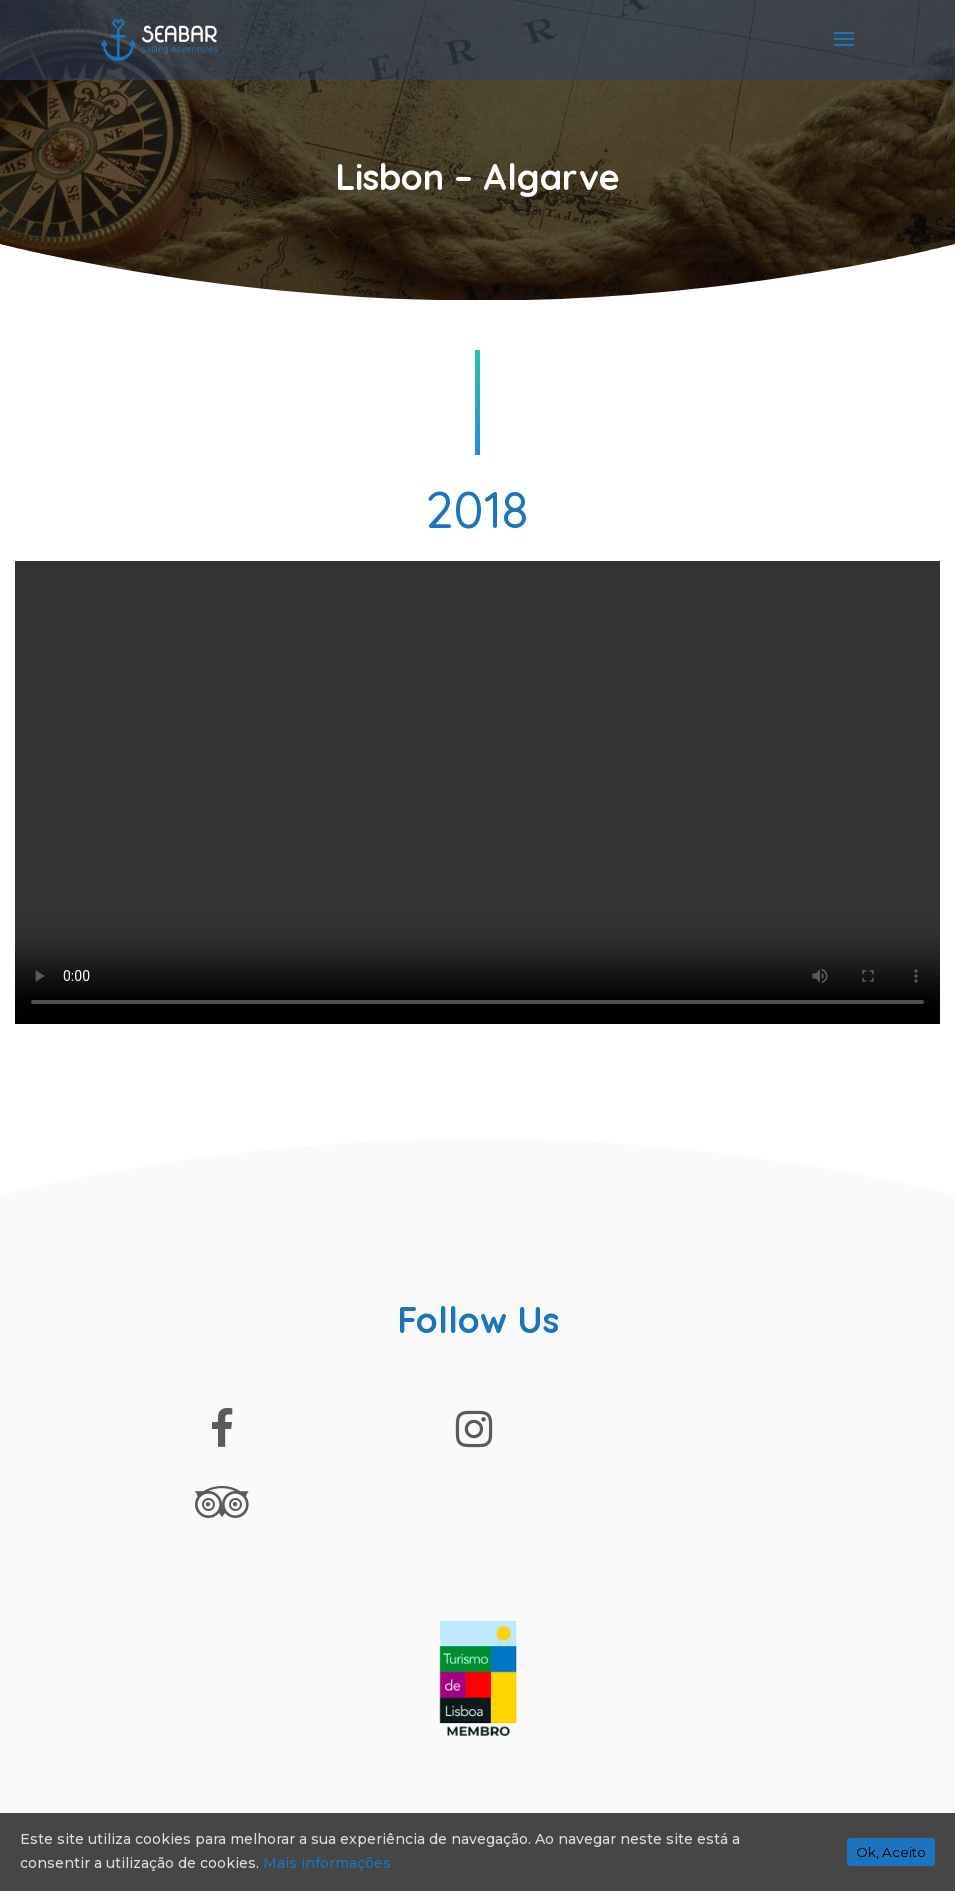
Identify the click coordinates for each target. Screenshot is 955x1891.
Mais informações (327, 1863)
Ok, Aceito (891, 1852)
